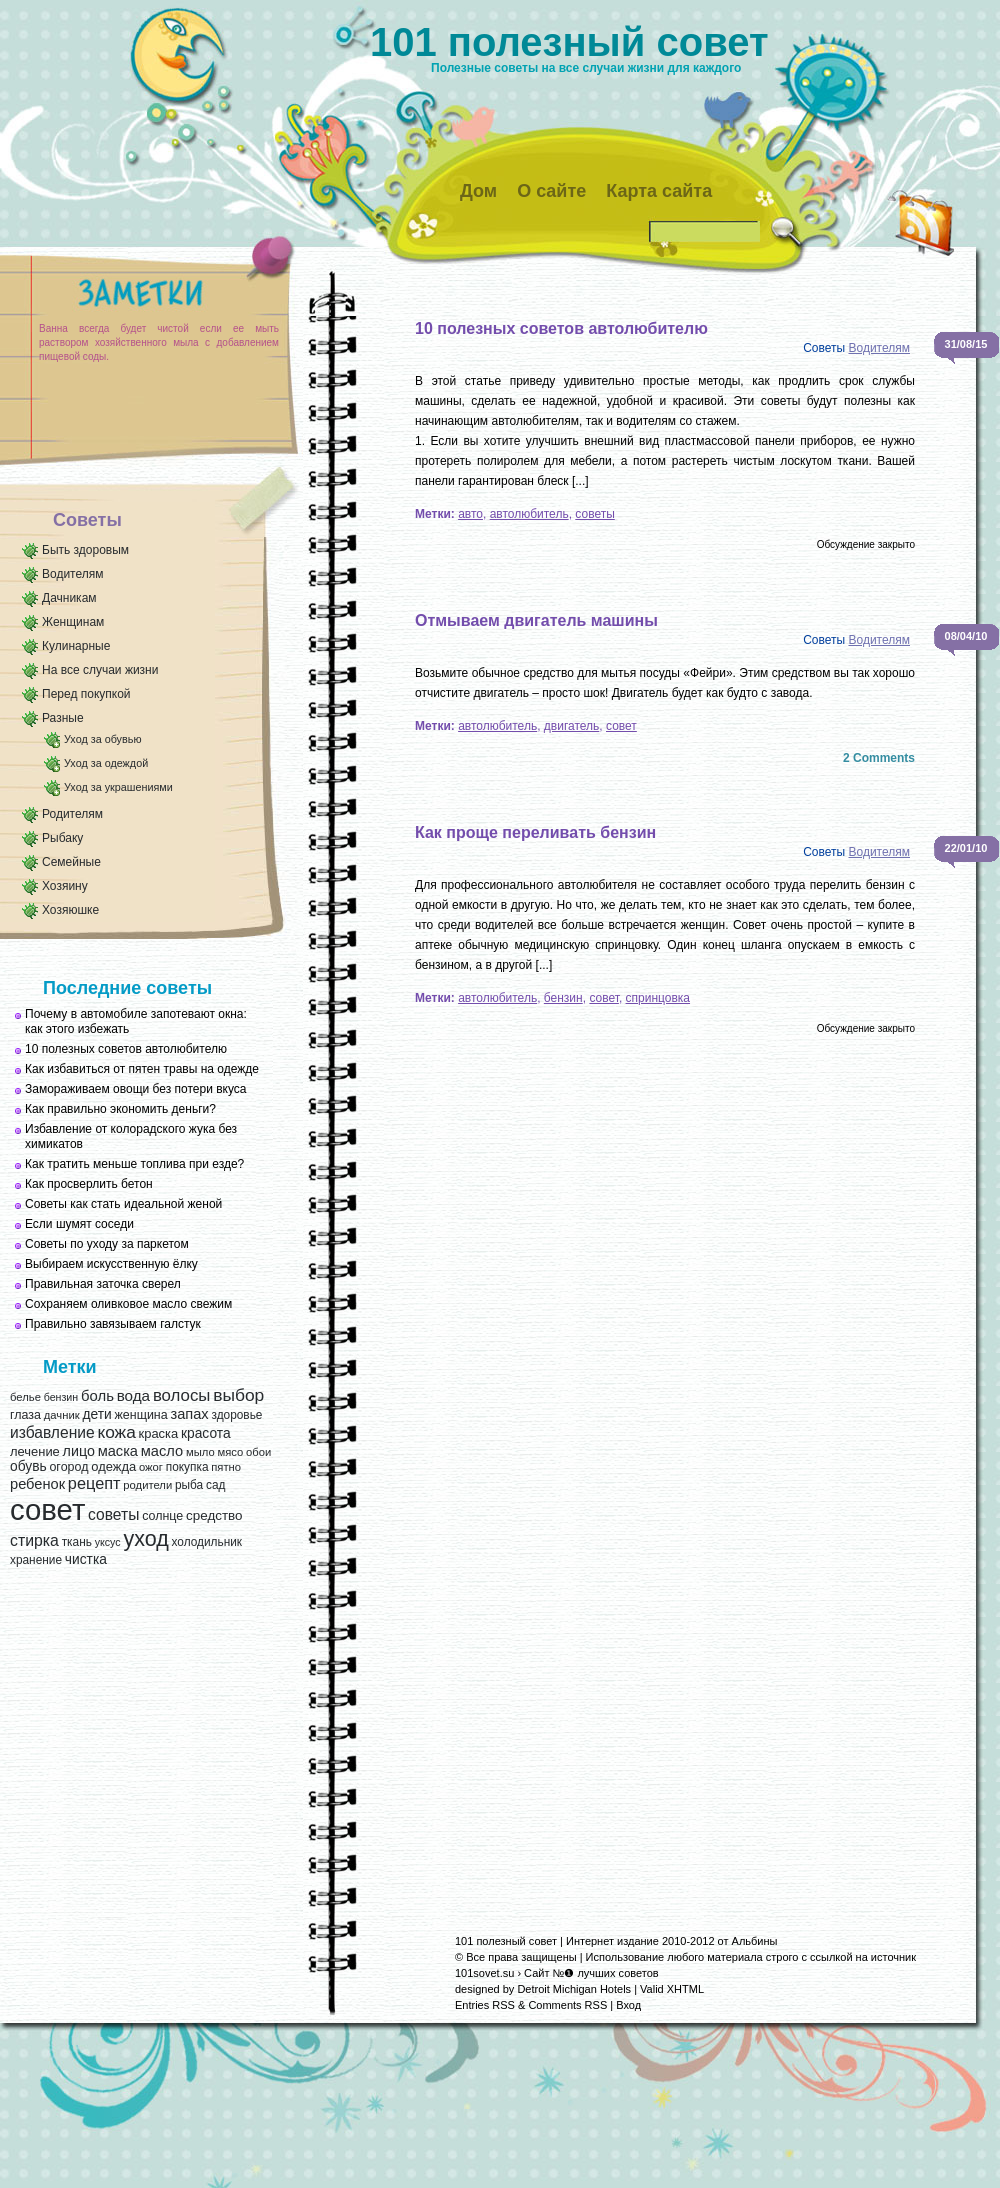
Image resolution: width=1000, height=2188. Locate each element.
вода (133, 1395)
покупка (187, 1467)
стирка (34, 1540)
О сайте (551, 191)
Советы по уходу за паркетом (107, 1244)
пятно (226, 1467)
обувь (28, 1466)
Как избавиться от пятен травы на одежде (142, 1069)
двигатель (572, 726)
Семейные (71, 862)
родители (147, 1485)
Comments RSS (567, 2005)
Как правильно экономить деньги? (120, 1109)
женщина (140, 1415)
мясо (230, 1452)
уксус (108, 1542)
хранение (36, 1560)
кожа (116, 1432)
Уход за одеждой (106, 763)
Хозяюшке (70, 910)
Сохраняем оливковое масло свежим (128, 1304)
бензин (61, 1397)
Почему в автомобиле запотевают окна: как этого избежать (136, 1021)
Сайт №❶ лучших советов (591, 1973)
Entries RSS (485, 2005)
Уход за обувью (102, 739)
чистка (86, 1559)
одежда (113, 1466)
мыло (200, 1452)
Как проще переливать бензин (535, 832)
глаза (25, 1415)
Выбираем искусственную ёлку (111, 1264)
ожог (151, 1467)
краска (159, 1433)
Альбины (755, 1941)
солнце (162, 1516)
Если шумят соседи (79, 1224)
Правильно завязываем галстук (113, 1324)
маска (118, 1451)
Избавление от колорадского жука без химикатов (131, 1136)
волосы (182, 1395)
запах (189, 1414)
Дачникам (69, 598)
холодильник (207, 1542)
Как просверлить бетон (89, 1184)
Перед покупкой (86, 694)
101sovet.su (484, 1973)
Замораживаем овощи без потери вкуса (136, 1089)
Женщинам (73, 622)
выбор (238, 1395)
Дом (478, 191)
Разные (63, 718)
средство (214, 1515)
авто (470, 514)
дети (96, 1414)
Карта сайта (659, 191)
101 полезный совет (569, 42)
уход (145, 1539)
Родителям (72, 814)
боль (97, 1396)
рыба (189, 1485)
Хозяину (65, 886)
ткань (77, 1542)
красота (206, 1433)
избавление (52, 1432)
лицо (79, 1451)
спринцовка (658, 998)
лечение (35, 1451)
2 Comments (879, 758)
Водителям (73, 574)
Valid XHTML (672, 1989)
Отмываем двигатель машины (536, 620)
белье (25, 1397)
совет (47, 1509)
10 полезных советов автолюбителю (126, 1049)
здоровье (236, 1415)
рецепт (94, 1483)
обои (258, 1452)
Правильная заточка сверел (103, 1284)
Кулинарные (76, 646)
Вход (628, 2005)
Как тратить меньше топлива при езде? (134, 1164)
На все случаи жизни (100, 670)
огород (68, 1467)
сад (215, 1485)
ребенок (37, 1484)
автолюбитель (529, 514)
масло (162, 1451)
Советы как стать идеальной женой (123, 1204)
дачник (62, 1415)
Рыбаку (62, 838)
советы (113, 1514)
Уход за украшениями (118, 787)
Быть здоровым (85, 550)
